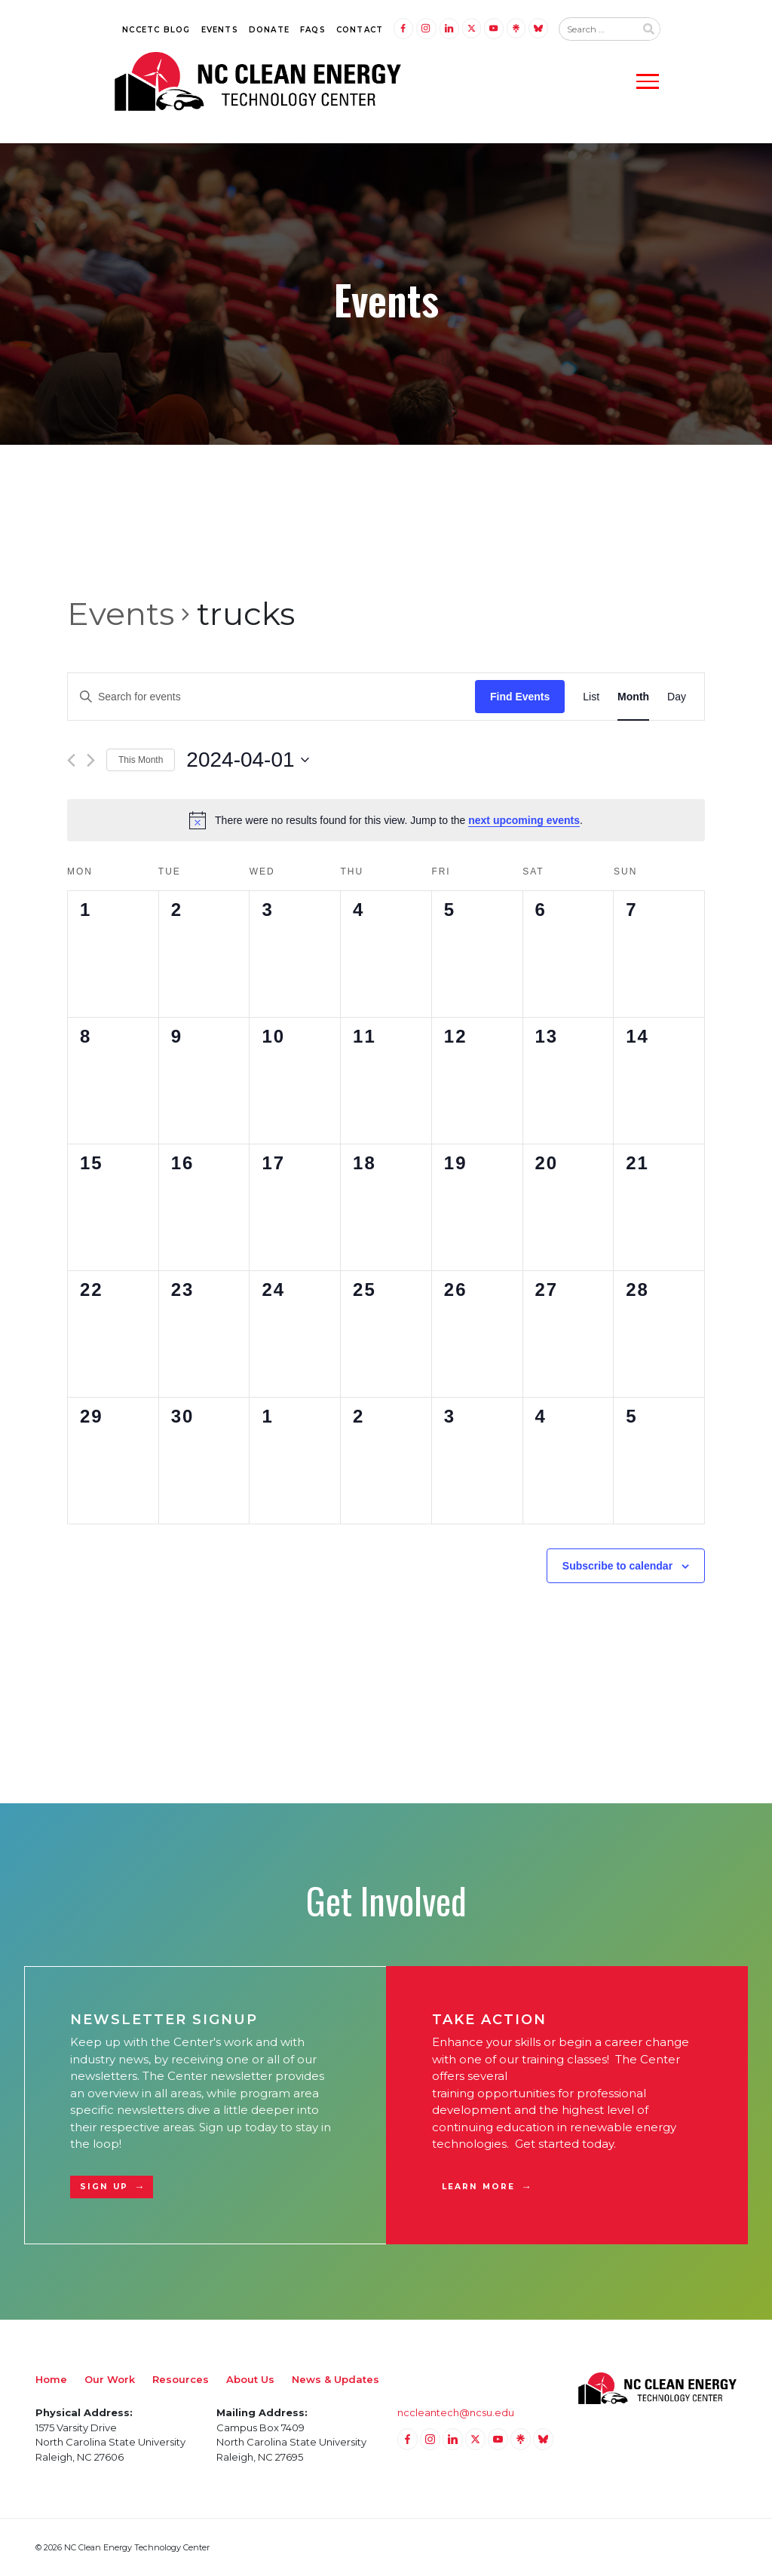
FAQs (313, 30)
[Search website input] (597, 29)
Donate (269, 30)
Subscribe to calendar (617, 1566)
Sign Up (104, 2187)
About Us (250, 2379)
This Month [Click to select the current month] (140, 760)
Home (51, 2379)
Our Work (109, 2379)
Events (219, 30)
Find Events (520, 697)
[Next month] (91, 760)
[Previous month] (71, 760)
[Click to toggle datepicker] (247, 760)
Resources (180, 2379)
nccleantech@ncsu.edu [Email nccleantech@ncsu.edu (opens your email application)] (455, 2412)
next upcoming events (524, 820)
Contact (359, 30)
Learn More (478, 2187)
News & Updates (335, 2379)
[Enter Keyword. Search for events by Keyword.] (271, 697)
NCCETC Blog (156, 30)
